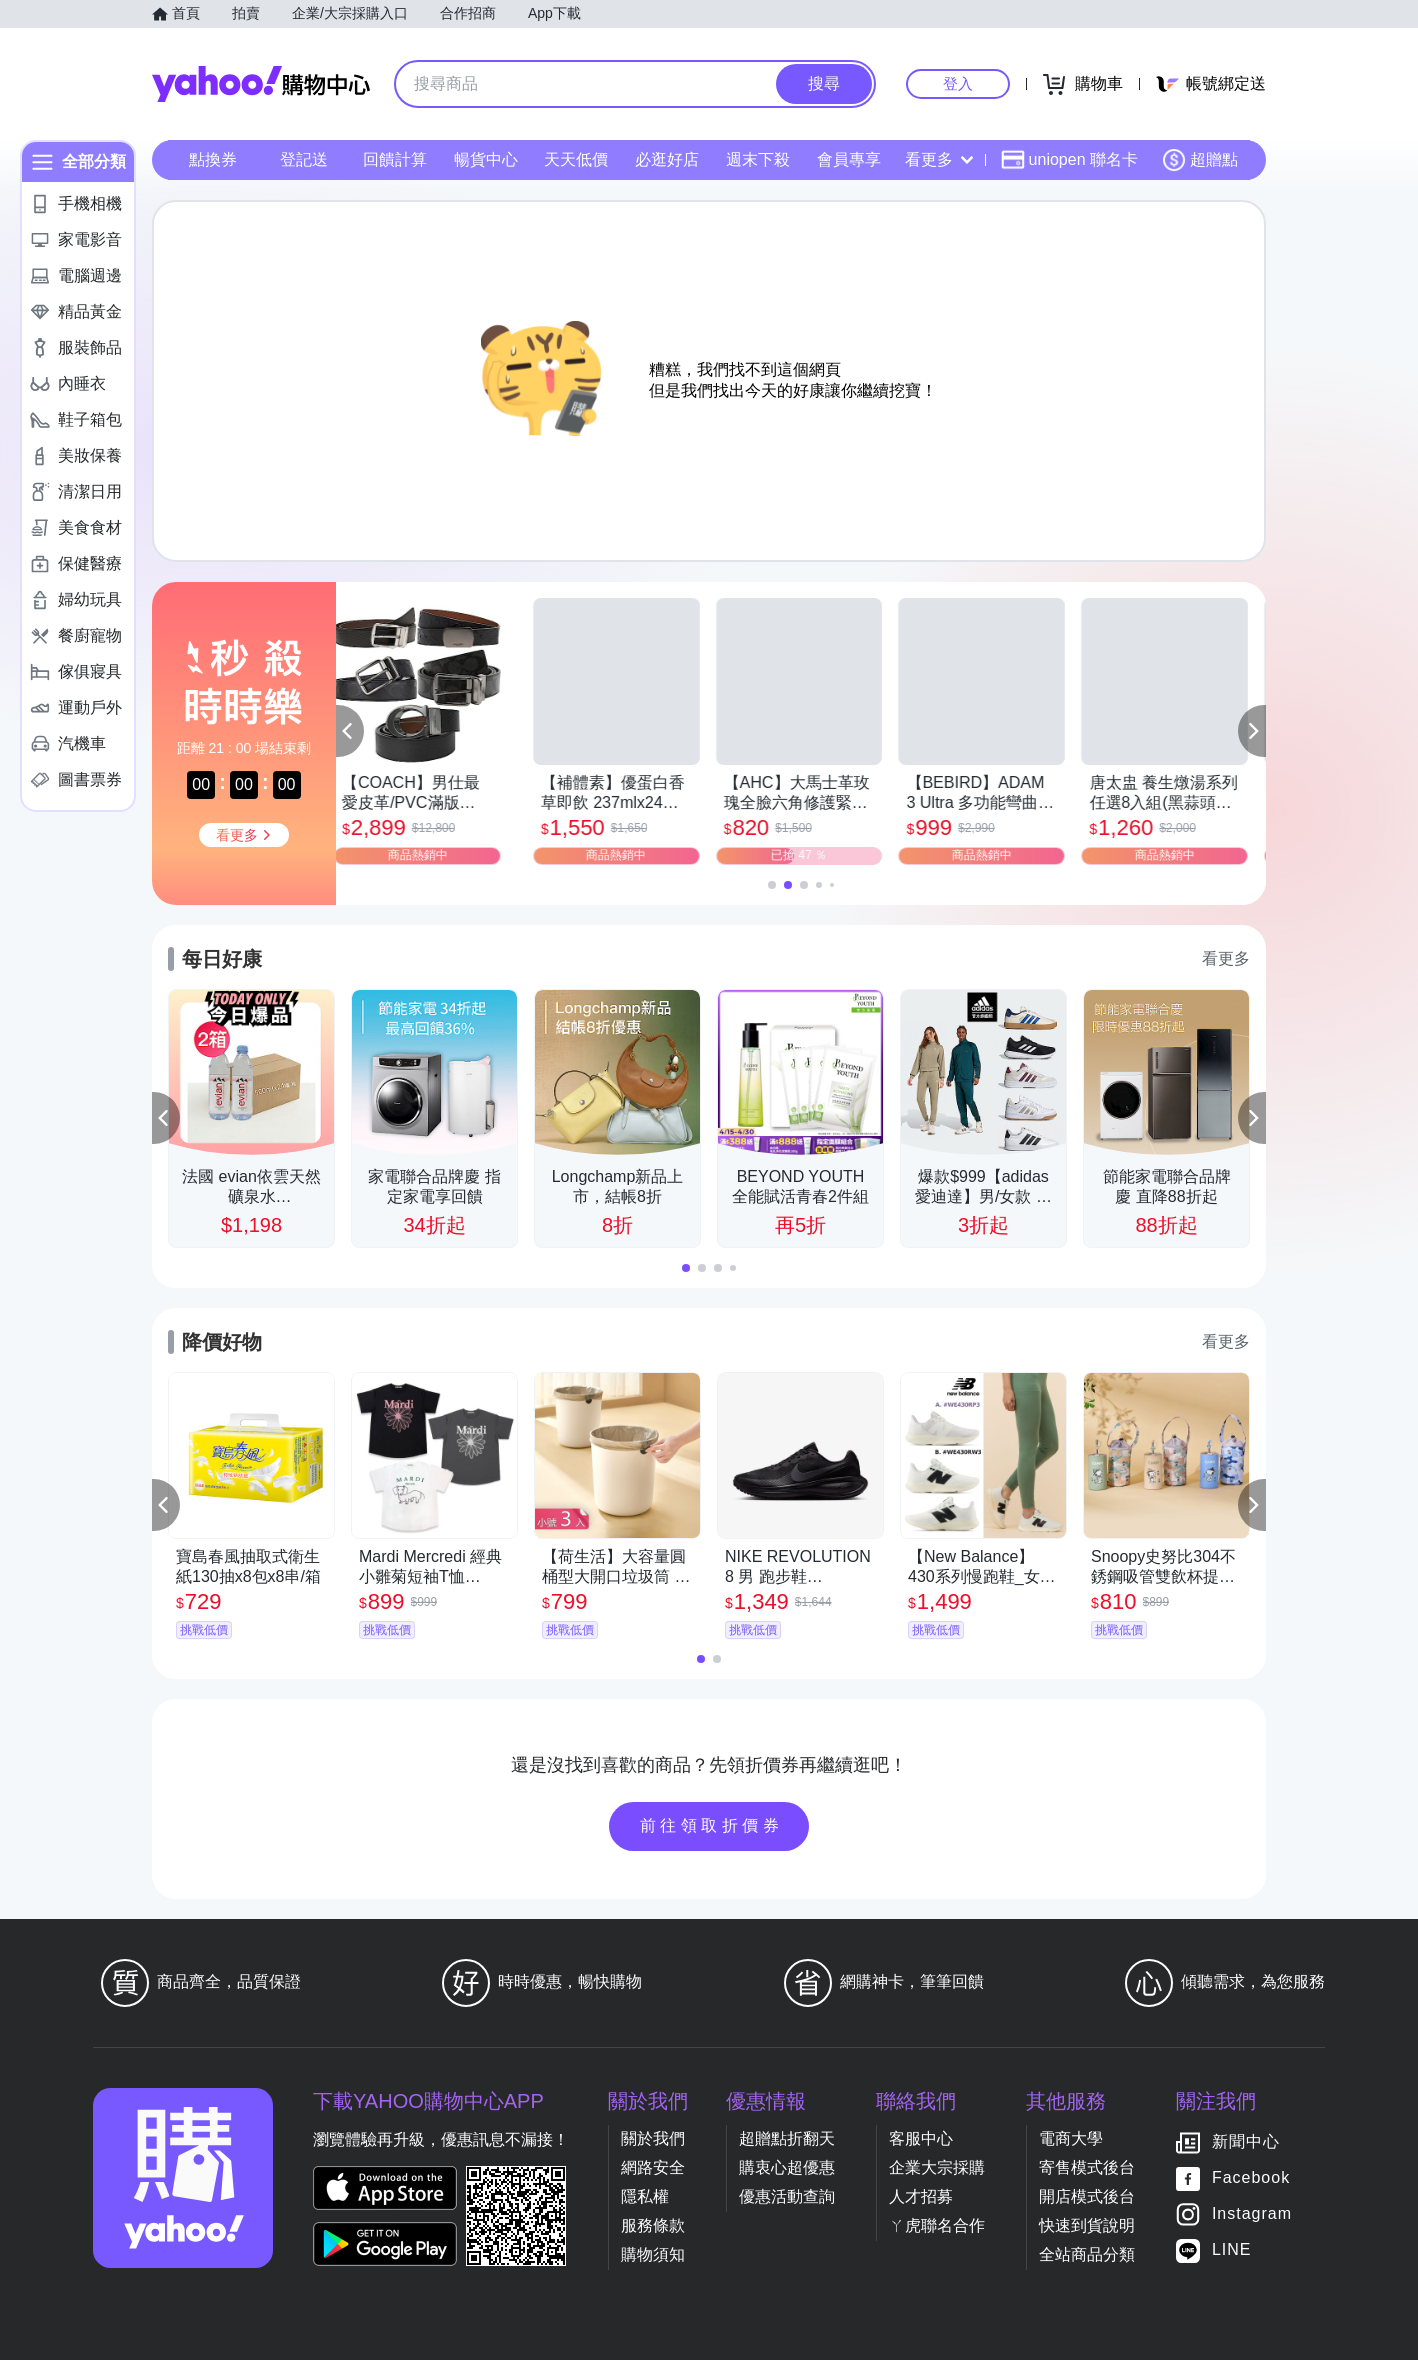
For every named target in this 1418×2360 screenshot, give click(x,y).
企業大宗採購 (937, 2167)
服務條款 (653, 2225)
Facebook (1251, 2177)
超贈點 (1200, 160)
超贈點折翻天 (787, 2138)
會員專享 (849, 159)
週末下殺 (758, 159)
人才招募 (921, 2196)
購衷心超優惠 (787, 2167)
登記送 (304, 159)
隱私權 (645, 2196)
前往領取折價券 (712, 1825)
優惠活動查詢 (787, 2196)
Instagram (1252, 2213)
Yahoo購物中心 (261, 84)
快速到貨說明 (1087, 2225)
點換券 (213, 159)
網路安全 (653, 2167)
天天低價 (576, 159)
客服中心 (921, 2138)
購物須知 (653, 2254)
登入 (958, 83)
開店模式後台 (1087, 2196)
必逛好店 (667, 159)
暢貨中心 (486, 159)
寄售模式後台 (1087, 2167)
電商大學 (1071, 2138)
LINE (1232, 2249)
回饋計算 (395, 159)
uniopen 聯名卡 (1069, 160)
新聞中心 (1246, 2141)
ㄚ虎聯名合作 (937, 2225)
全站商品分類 (1087, 2254)
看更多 (939, 159)
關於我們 (653, 2138)
